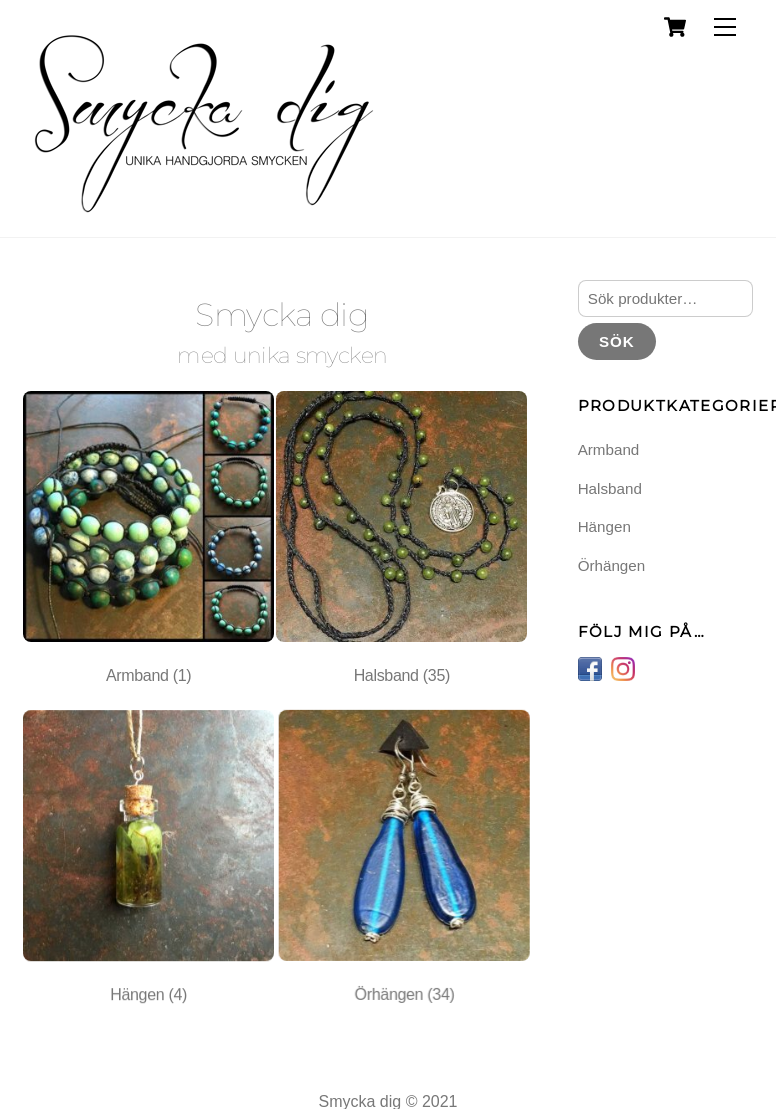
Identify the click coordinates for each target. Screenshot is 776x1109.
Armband (609, 449)
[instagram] (623, 667)
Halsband (610, 488)
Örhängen (612, 565)
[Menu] (725, 27)
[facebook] (590, 667)
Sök (617, 341)
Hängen (604, 526)
